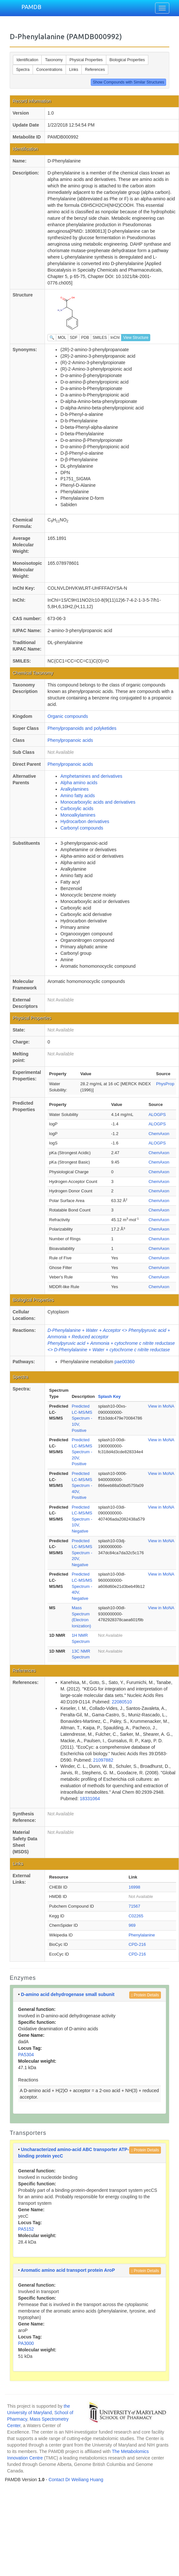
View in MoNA (161, 1406)
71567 (134, 1906)
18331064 (90, 1798)
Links (73, 69)
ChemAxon (159, 1133)
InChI (115, 337)
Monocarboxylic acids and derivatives (97, 802)
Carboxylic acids (76, 808)
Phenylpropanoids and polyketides (81, 728)
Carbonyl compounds (81, 828)
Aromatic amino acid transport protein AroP (68, 2270)
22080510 (122, 1701)
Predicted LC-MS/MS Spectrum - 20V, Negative (82, 1552)
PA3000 (26, 2343)
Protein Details (145, 1995)
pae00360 (124, 1361)
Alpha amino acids (78, 782)
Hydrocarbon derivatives (84, 821)
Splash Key (109, 1396)
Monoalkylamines (77, 815)
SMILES (100, 337)
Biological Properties (127, 60)
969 (132, 1925)
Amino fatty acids (77, 795)
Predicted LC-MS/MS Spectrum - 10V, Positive (82, 1418)
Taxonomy (54, 60)
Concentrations (49, 69)
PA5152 (26, 2229)
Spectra (22, 69)
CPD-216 (137, 1944)
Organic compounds (67, 716)
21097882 (103, 1760)
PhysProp (165, 1083)
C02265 (136, 1915)
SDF (74, 337)
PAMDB (31, 7)
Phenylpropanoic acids (70, 740)
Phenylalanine (142, 1935)
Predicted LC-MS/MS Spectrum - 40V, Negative (82, 1586)
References (95, 69)
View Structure (135, 337)
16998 (134, 1887)
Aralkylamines (74, 789)
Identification (27, 60)
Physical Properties (86, 60)
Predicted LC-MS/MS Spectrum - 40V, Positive (82, 1485)
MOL (62, 337)
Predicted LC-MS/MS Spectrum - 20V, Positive (82, 1451)
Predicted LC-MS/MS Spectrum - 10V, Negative (82, 1519)
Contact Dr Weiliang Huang (75, 2479)
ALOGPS (157, 1114)
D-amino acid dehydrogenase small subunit (67, 1994)
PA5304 (26, 2054)
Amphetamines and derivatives (91, 776)
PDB (85, 337)
